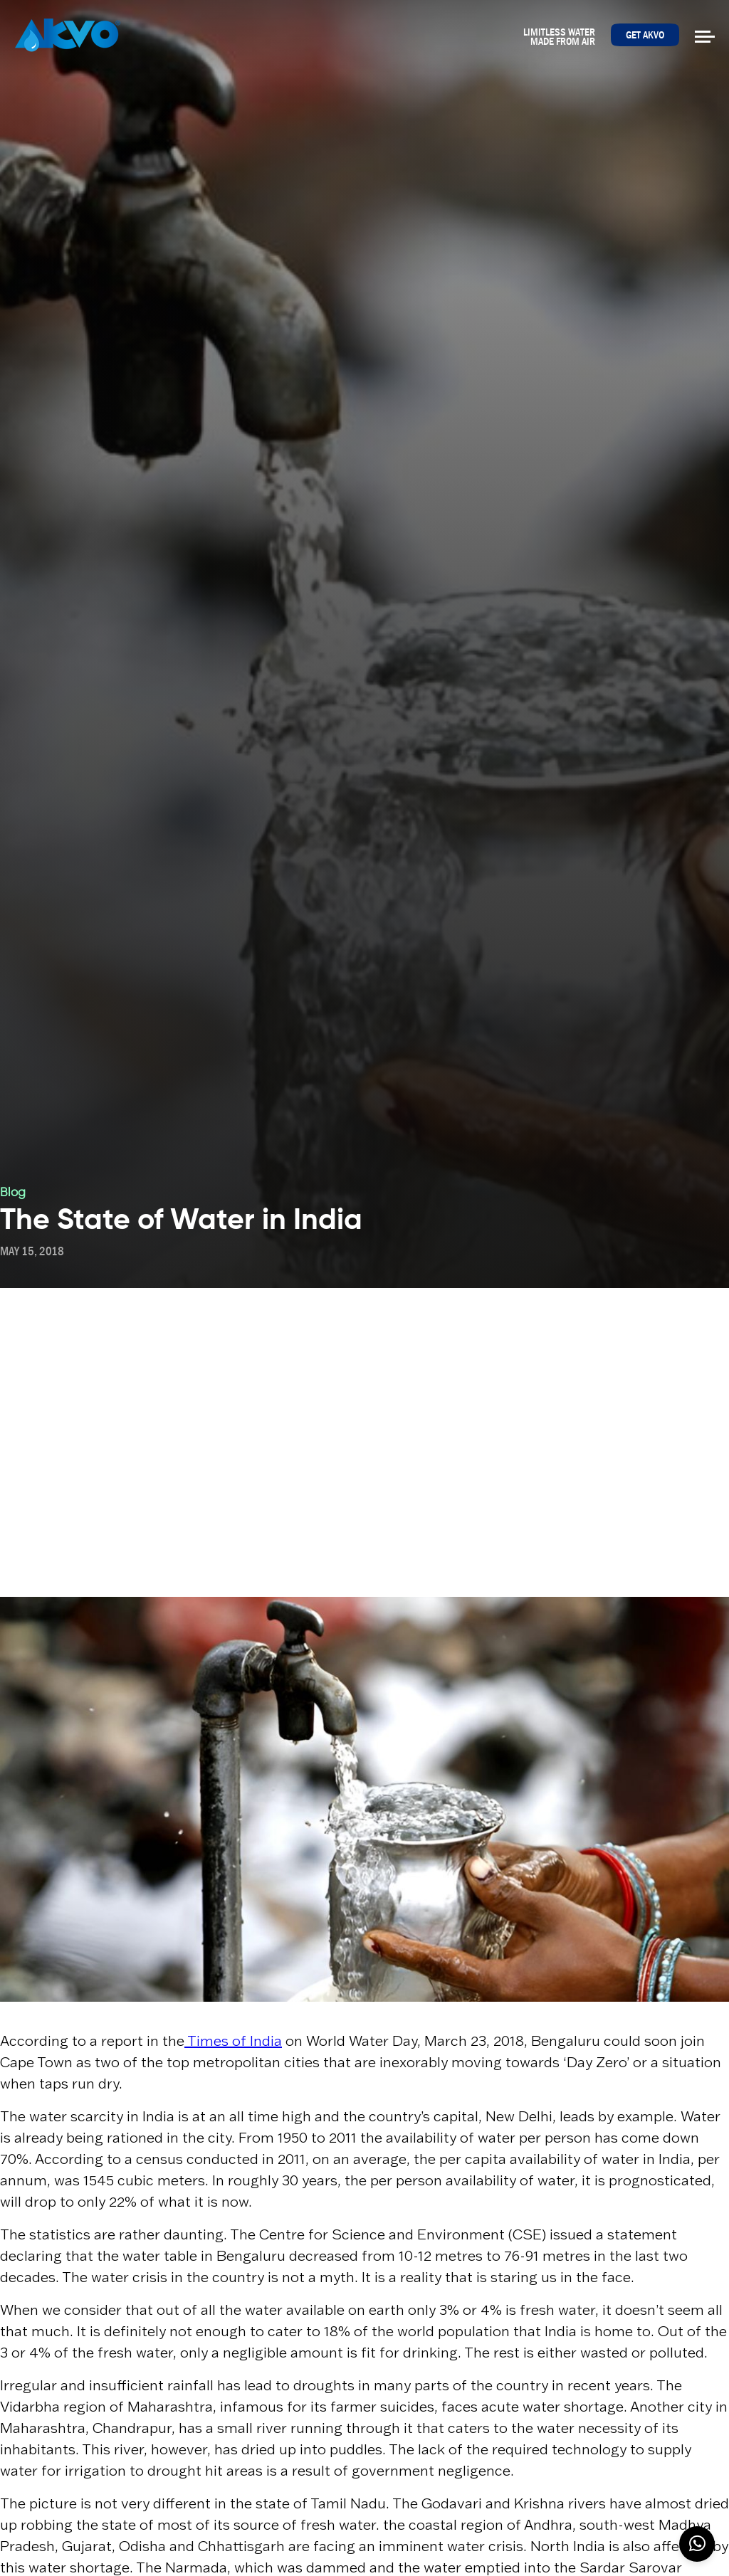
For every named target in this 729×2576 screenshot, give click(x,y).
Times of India (233, 2040)
